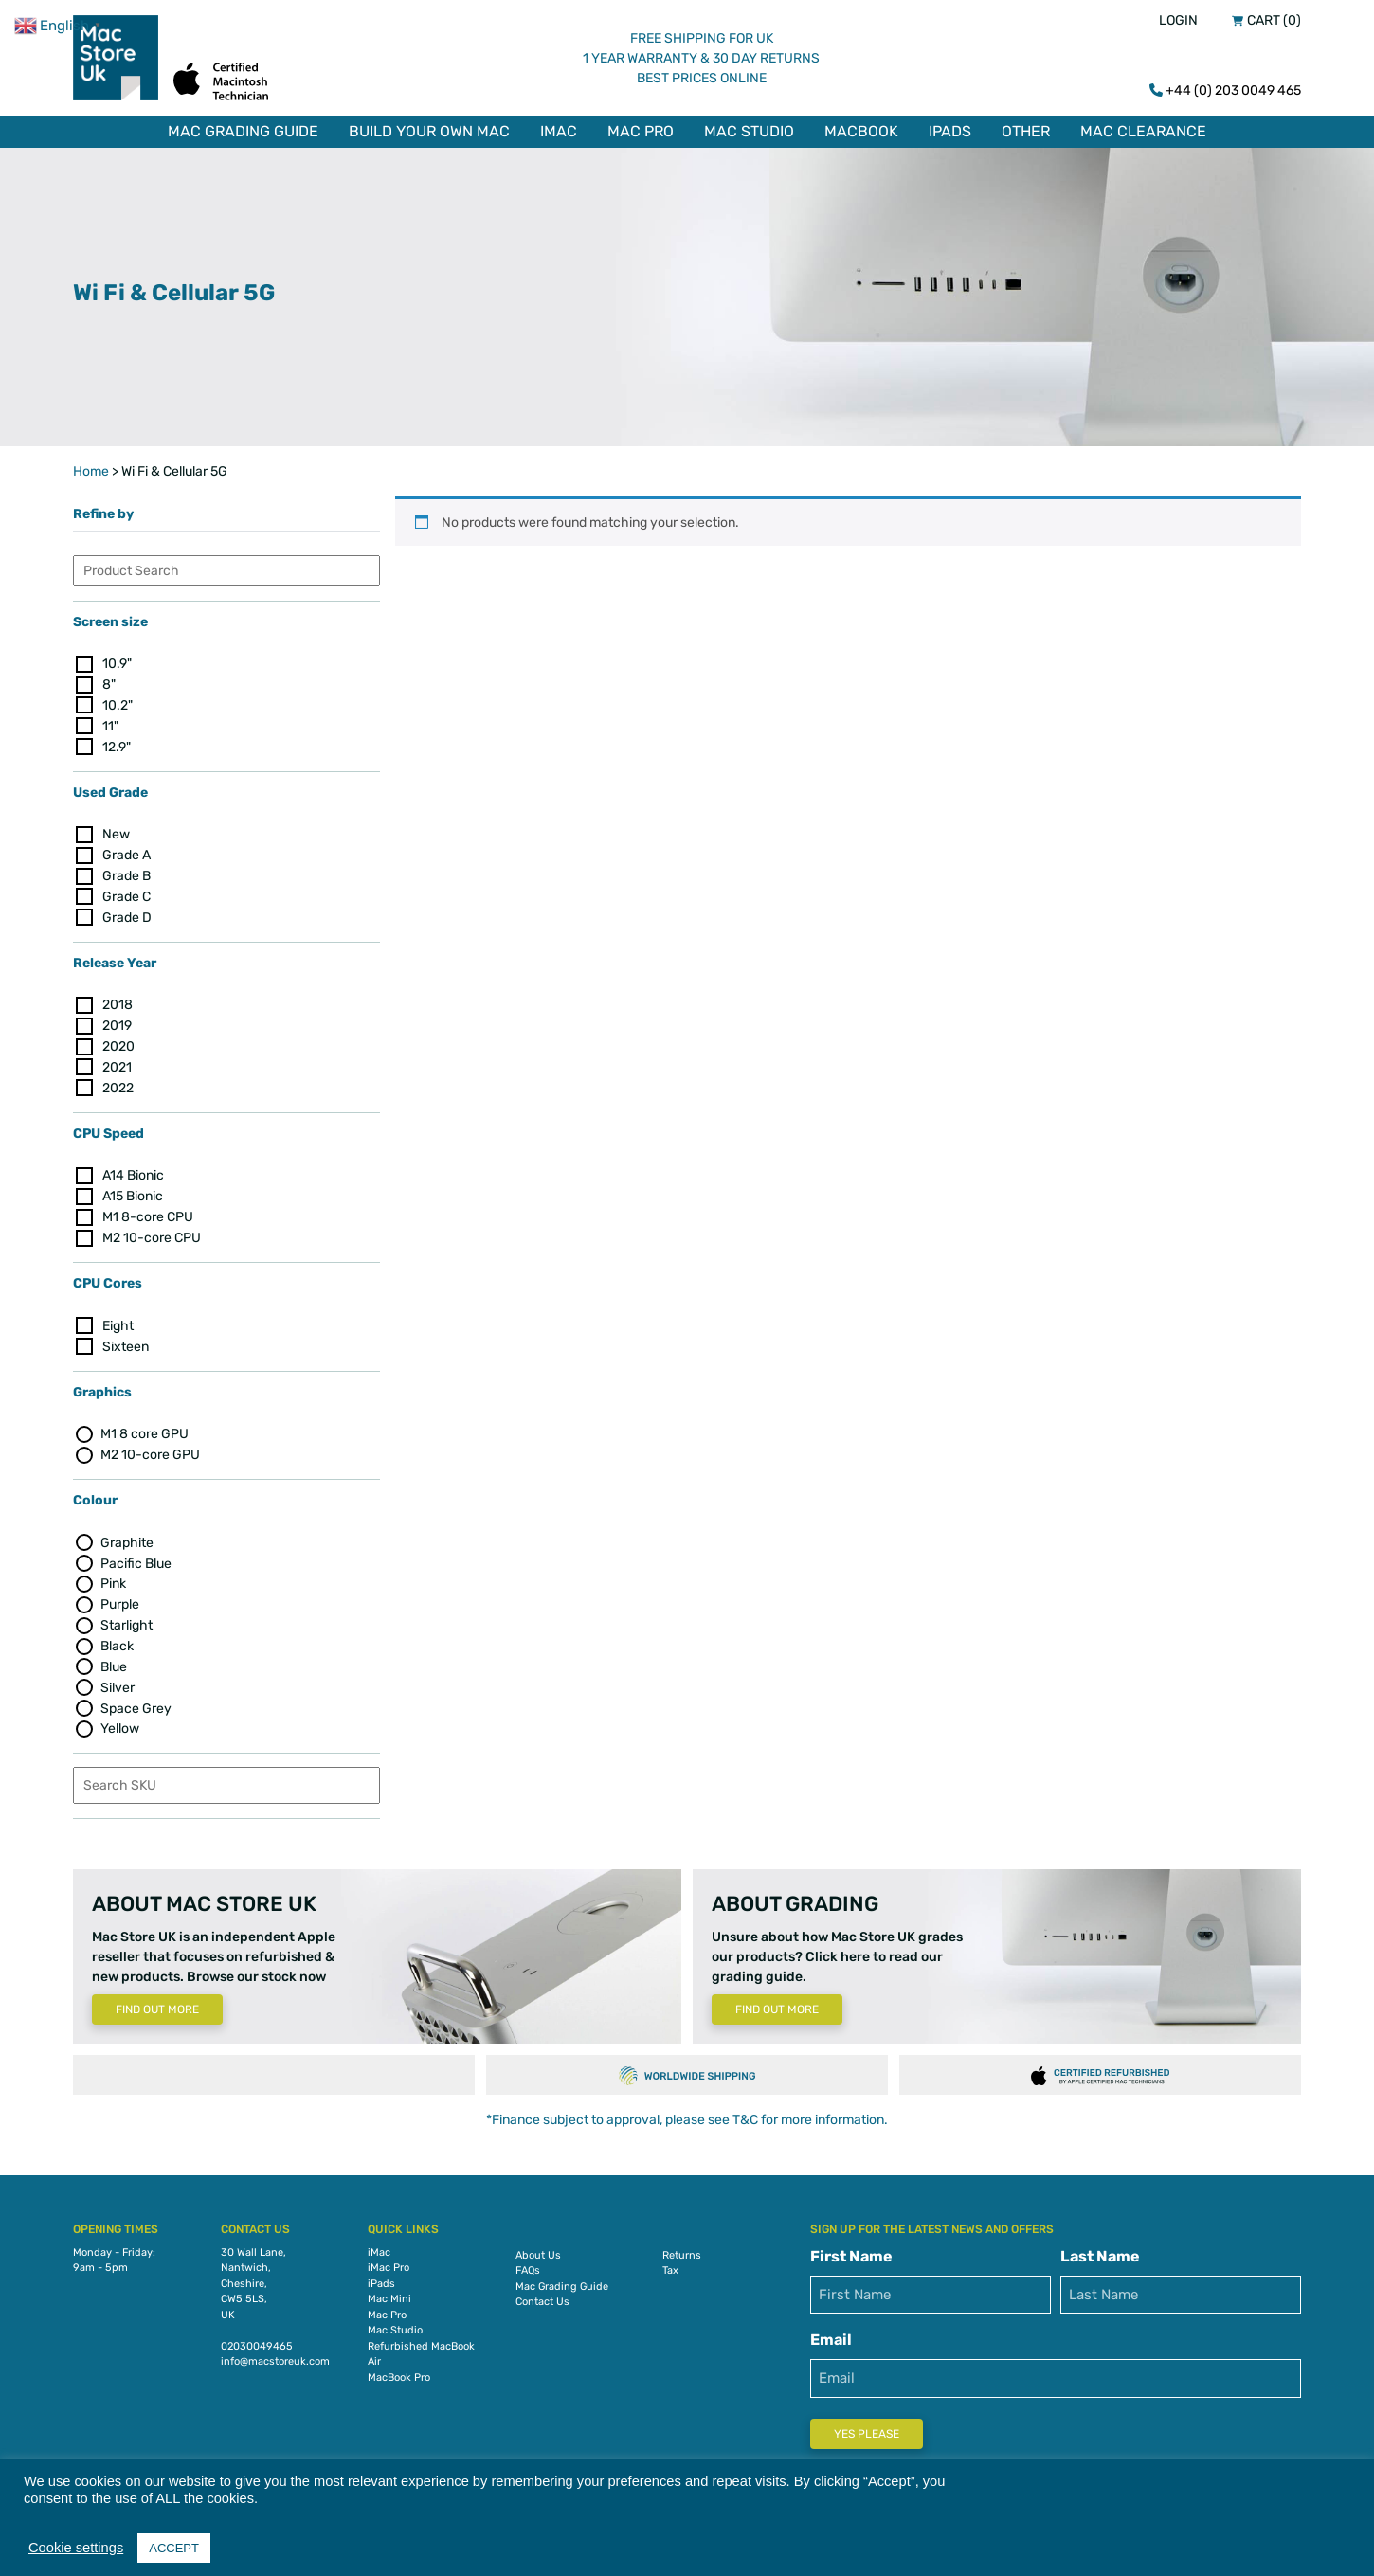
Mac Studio (749, 131)
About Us (538, 2251)
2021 (117, 1063)
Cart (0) (1274, 20)
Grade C (126, 893)
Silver (117, 1684)
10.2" (117, 702)
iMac (558, 131)
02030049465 (257, 2342)
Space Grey (136, 1705)
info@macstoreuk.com (275, 2357)
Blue (113, 1663)
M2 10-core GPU (150, 1451)
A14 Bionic (133, 1172)
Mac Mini (389, 2295)
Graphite (127, 1539)
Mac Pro (640, 131)
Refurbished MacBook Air (421, 2350)
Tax (670, 2267)
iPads (950, 131)
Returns (681, 2251)
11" (110, 722)
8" (109, 681)
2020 (118, 1043)
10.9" (117, 660)
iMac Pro (388, 2264)
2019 (117, 1022)
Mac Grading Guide (243, 131)
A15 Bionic (132, 1192)
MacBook (861, 131)
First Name (851, 2252)
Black (117, 1642)
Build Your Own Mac (429, 131)
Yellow (119, 1726)
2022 (118, 1084)
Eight (118, 1322)
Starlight (126, 1621)
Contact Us (542, 2298)
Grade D (127, 914)
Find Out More (157, 2006)
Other (1026, 131)
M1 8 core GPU (144, 1430)
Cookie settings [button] (75, 2547)
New (116, 830)
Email (831, 2336)
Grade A (126, 851)
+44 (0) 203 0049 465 (1233, 90)
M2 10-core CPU (151, 1234)
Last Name (1100, 2252)
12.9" (116, 743)
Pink (113, 1581)
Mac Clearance (1143, 131)
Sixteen (125, 1343)
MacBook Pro (399, 2374)
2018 (117, 1001)
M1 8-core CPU (147, 1213)
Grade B (126, 872)
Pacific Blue (136, 1560)
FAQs (527, 2267)
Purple (119, 1601)
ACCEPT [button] (174, 2548)
